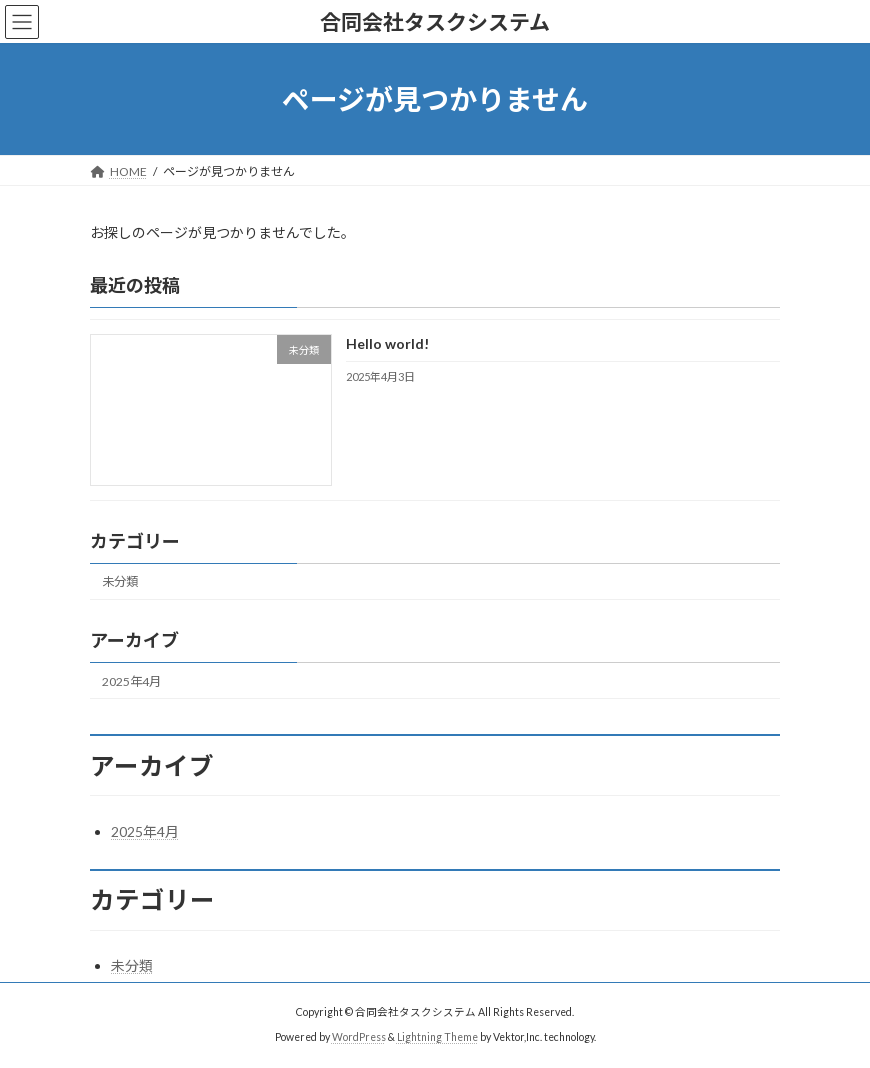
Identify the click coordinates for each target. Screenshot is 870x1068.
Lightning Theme (437, 1037)
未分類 (120, 582)
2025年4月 (131, 681)
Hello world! (387, 344)
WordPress (359, 1037)
